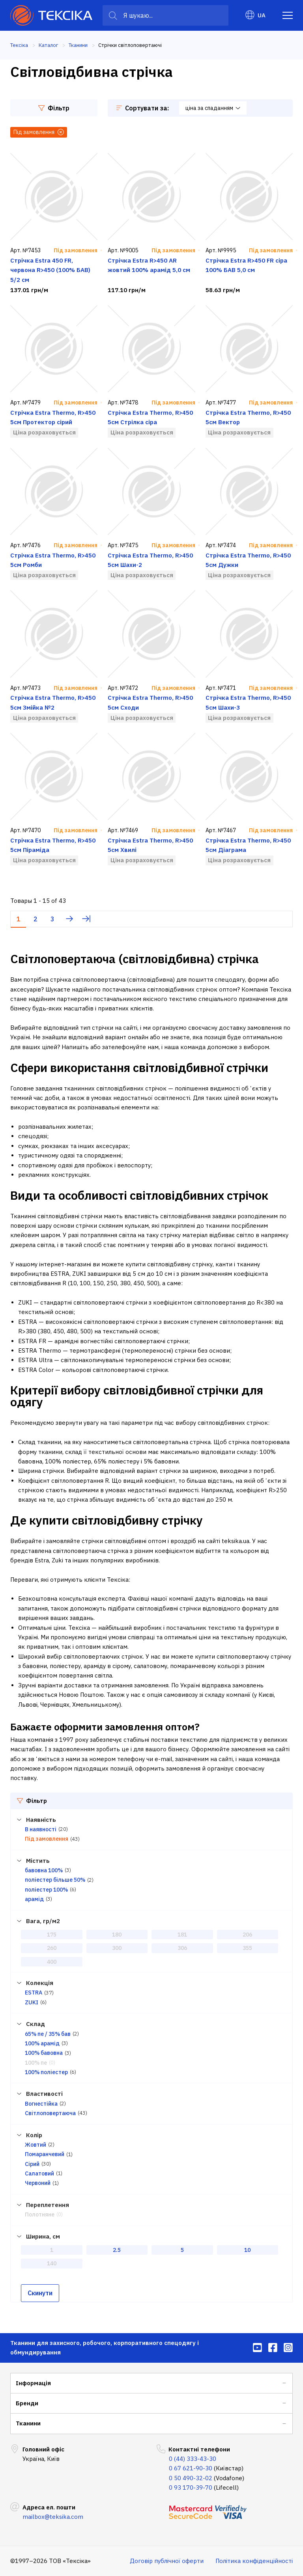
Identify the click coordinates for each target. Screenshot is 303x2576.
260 (51, 1948)
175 (51, 1934)
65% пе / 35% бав (48, 2033)
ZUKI (31, 2002)
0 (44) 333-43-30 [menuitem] (192, 2458)
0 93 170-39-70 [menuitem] (190, 2487)
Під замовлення (46, 1838)
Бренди (27, 2403)
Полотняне (39, 2214)
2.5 (117, 2250)
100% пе (36, 2062)
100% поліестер (46, 2072)
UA (255, 15)
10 (247, 2250)
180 (117, 1934)
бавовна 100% (44, 1870)
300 (117, 1948)
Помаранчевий (44, 2154)
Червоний (37, 2182)
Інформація (33, 2383)
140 (51, 2263)
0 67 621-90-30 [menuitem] (190, 2468)
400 (51, 1961)
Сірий (32, 2164)
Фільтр (53, 108)
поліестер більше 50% (55, 1879)
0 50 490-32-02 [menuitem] (190, 2478)
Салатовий (39, 2173)
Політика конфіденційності (254, 2561)
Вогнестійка (41, 2103)
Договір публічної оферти (167, 2561)
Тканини (28, 2423)
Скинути (40, 2293)
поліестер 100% (46, 1889)
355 (247, 1948)
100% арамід (42, 2043)
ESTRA (33, 1992)
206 (247, 1934)
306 (182, 1948)
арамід (34, 1899)
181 (182, 1934)
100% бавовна (44, 2052)
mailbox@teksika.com (52, 2516)
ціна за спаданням (212, 108)
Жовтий (35, 2144)
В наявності (40, 1829)
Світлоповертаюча (50, 2113)
